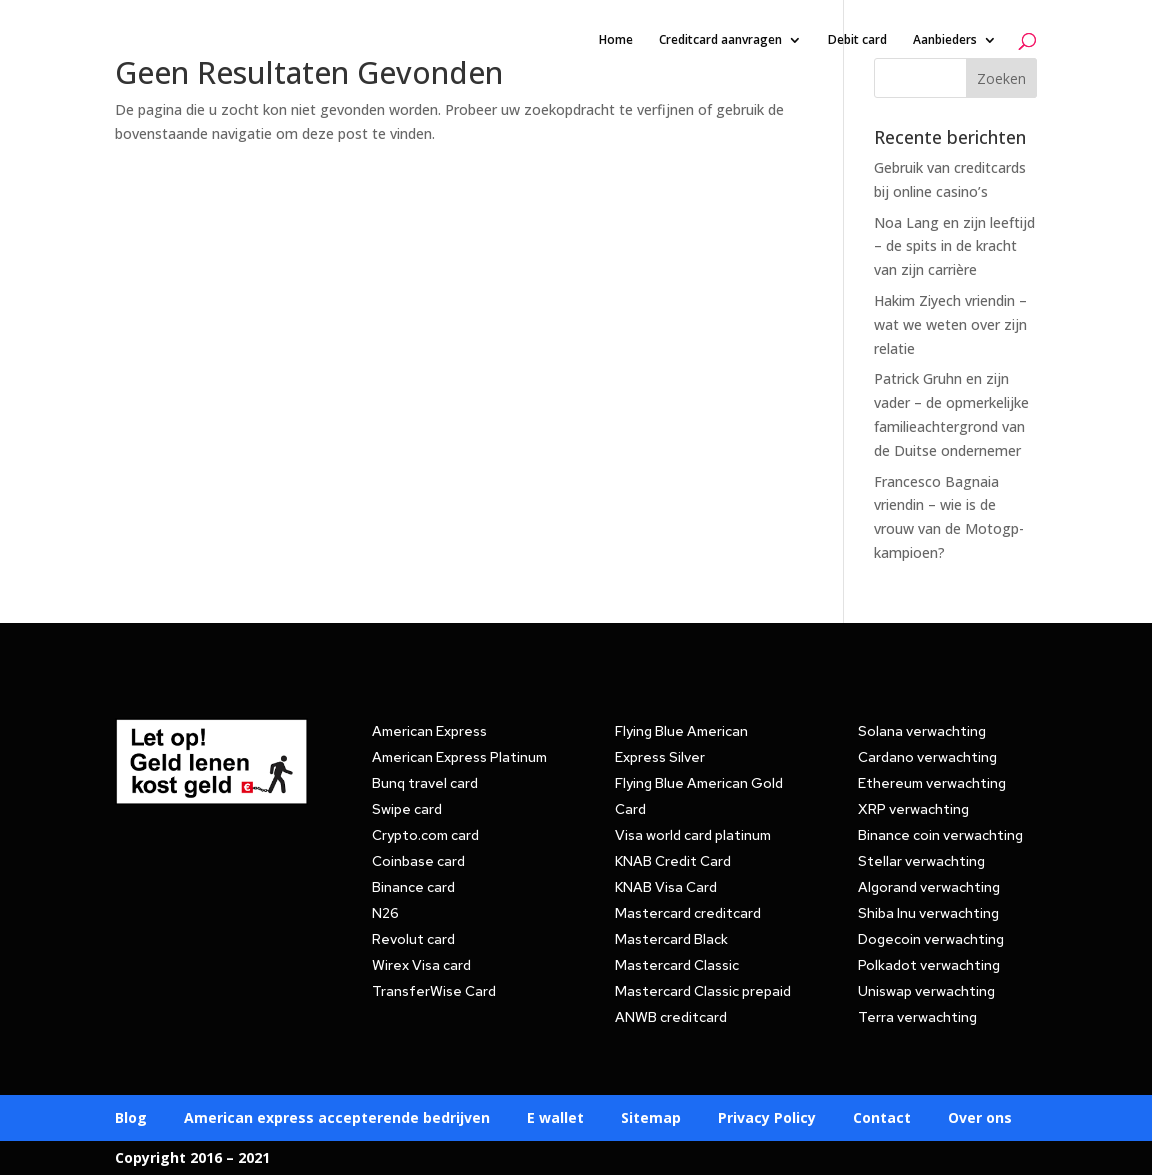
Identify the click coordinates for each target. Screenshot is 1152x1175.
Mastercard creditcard (688, 913)
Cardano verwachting (927, 757)
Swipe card (407, 809)
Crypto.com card (425, 835)
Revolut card (413, 939)
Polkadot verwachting (929, 965)
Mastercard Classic (677, 965)
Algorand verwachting (929, 887)
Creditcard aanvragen (720, 40)
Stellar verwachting (921, 861)
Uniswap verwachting (926, 991)
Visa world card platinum (693, 835)
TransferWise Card (434, 991)
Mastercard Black (671, 939)
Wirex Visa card (421, 965)
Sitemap (651, 1119)
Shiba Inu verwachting (928, 913)
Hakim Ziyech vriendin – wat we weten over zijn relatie (950, 324)
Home (616, 40)
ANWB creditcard (671, 1017)
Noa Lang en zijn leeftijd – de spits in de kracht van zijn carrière (954, 246)
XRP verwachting (913, 809)
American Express (429, 731)
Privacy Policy (767, 1119)
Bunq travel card (425, 783)
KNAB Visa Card (666, 887)
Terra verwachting (917, 1017)
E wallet (555, 1119)
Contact (882, 1119)
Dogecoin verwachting (931, 939)
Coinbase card (418, 861)
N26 (385, 913)
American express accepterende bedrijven (337, 1119)
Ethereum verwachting (932, 783)
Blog (131, 1119)
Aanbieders (945, 40)
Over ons (980, 1119)
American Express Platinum (459, 757)
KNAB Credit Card (673, 861)
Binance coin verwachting (940, 835)
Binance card (413, 887)
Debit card (857, 40)
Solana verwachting (922, 731)
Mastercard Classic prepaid (703, 991)
